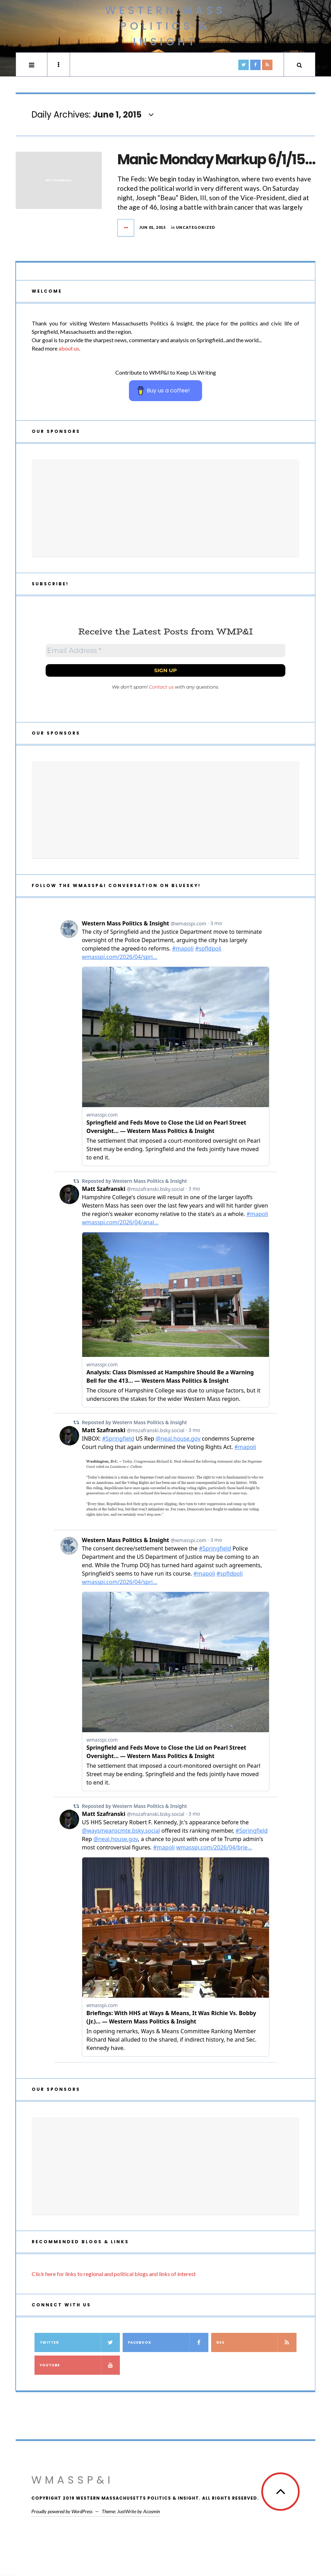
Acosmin (151, 2511)
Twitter (80, 2342)
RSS (256, 2342)
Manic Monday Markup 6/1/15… (216, 159)
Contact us (161, 687)
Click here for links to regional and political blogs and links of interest (114, 2273)
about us (69, 348)
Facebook (168, 2342)
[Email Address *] (165, 650)
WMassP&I (72, 2480)
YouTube (80, 2365)
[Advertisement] (165, 508)
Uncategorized (195, 227)
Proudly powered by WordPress (61, 2511)
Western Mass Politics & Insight (165, 26)
